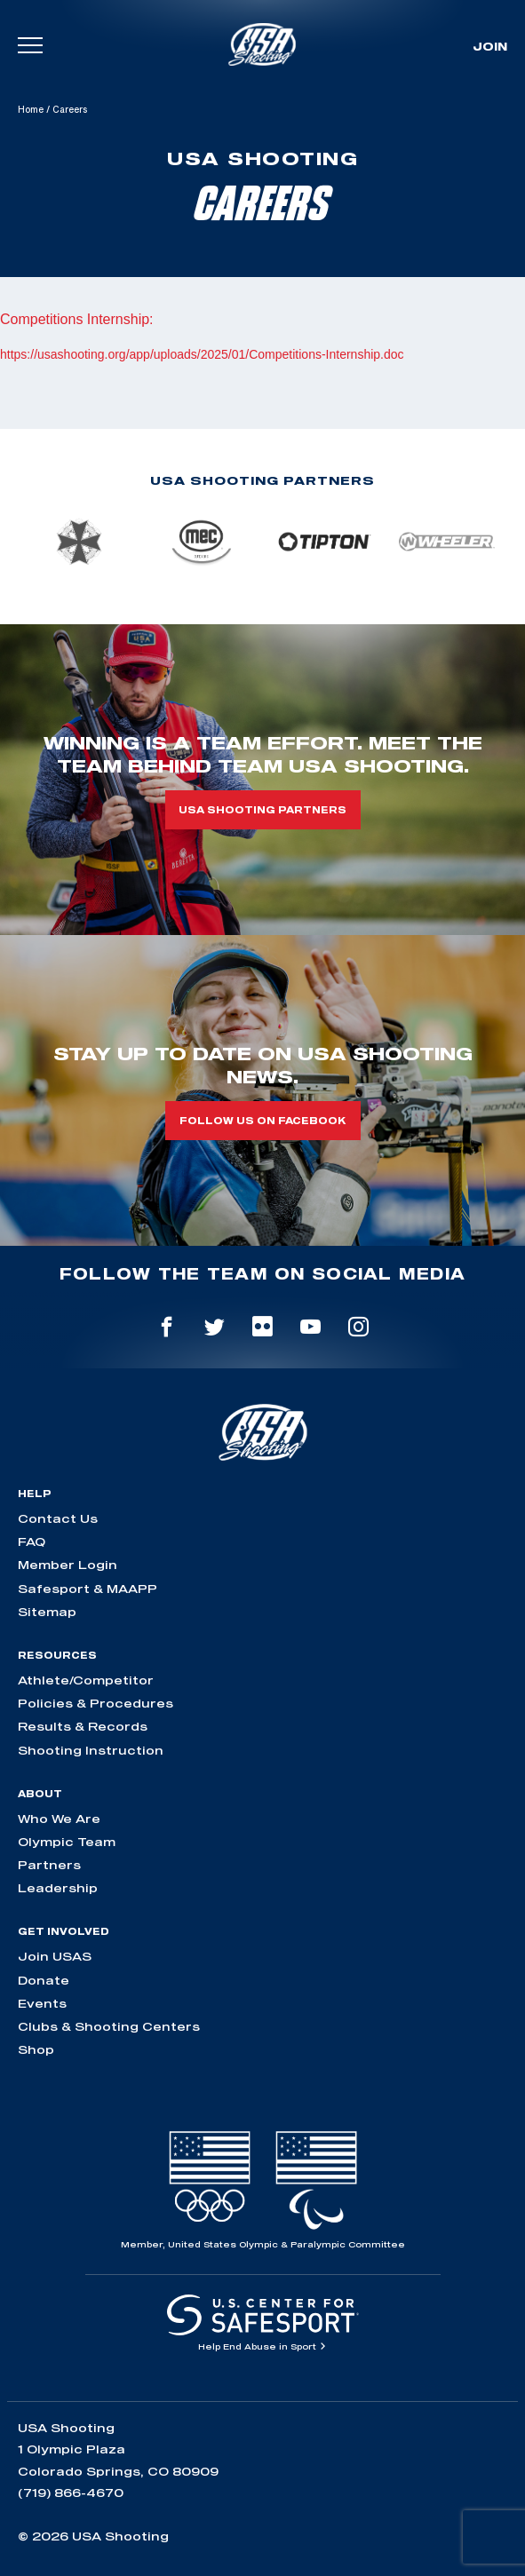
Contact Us (58, 1518)
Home (31, 109)
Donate (43, 1980)
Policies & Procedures (95, 1703)
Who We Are (59, 1818)
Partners (49, 1865)
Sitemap (47, 1612)
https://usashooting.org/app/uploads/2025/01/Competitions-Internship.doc (202, 354)
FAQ (31, 1541)
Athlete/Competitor (86, 1680)
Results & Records (82, 1726)
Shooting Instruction (90, 1750)
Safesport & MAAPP (87, 1588)
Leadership (58, 1888)
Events (42, 2003)
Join (490, 46)
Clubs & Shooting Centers (109, 2026)
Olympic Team (66, 1842)
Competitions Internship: (77, 319)
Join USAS (54, 1956)
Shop (36, 2049)
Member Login (67, 1564)
